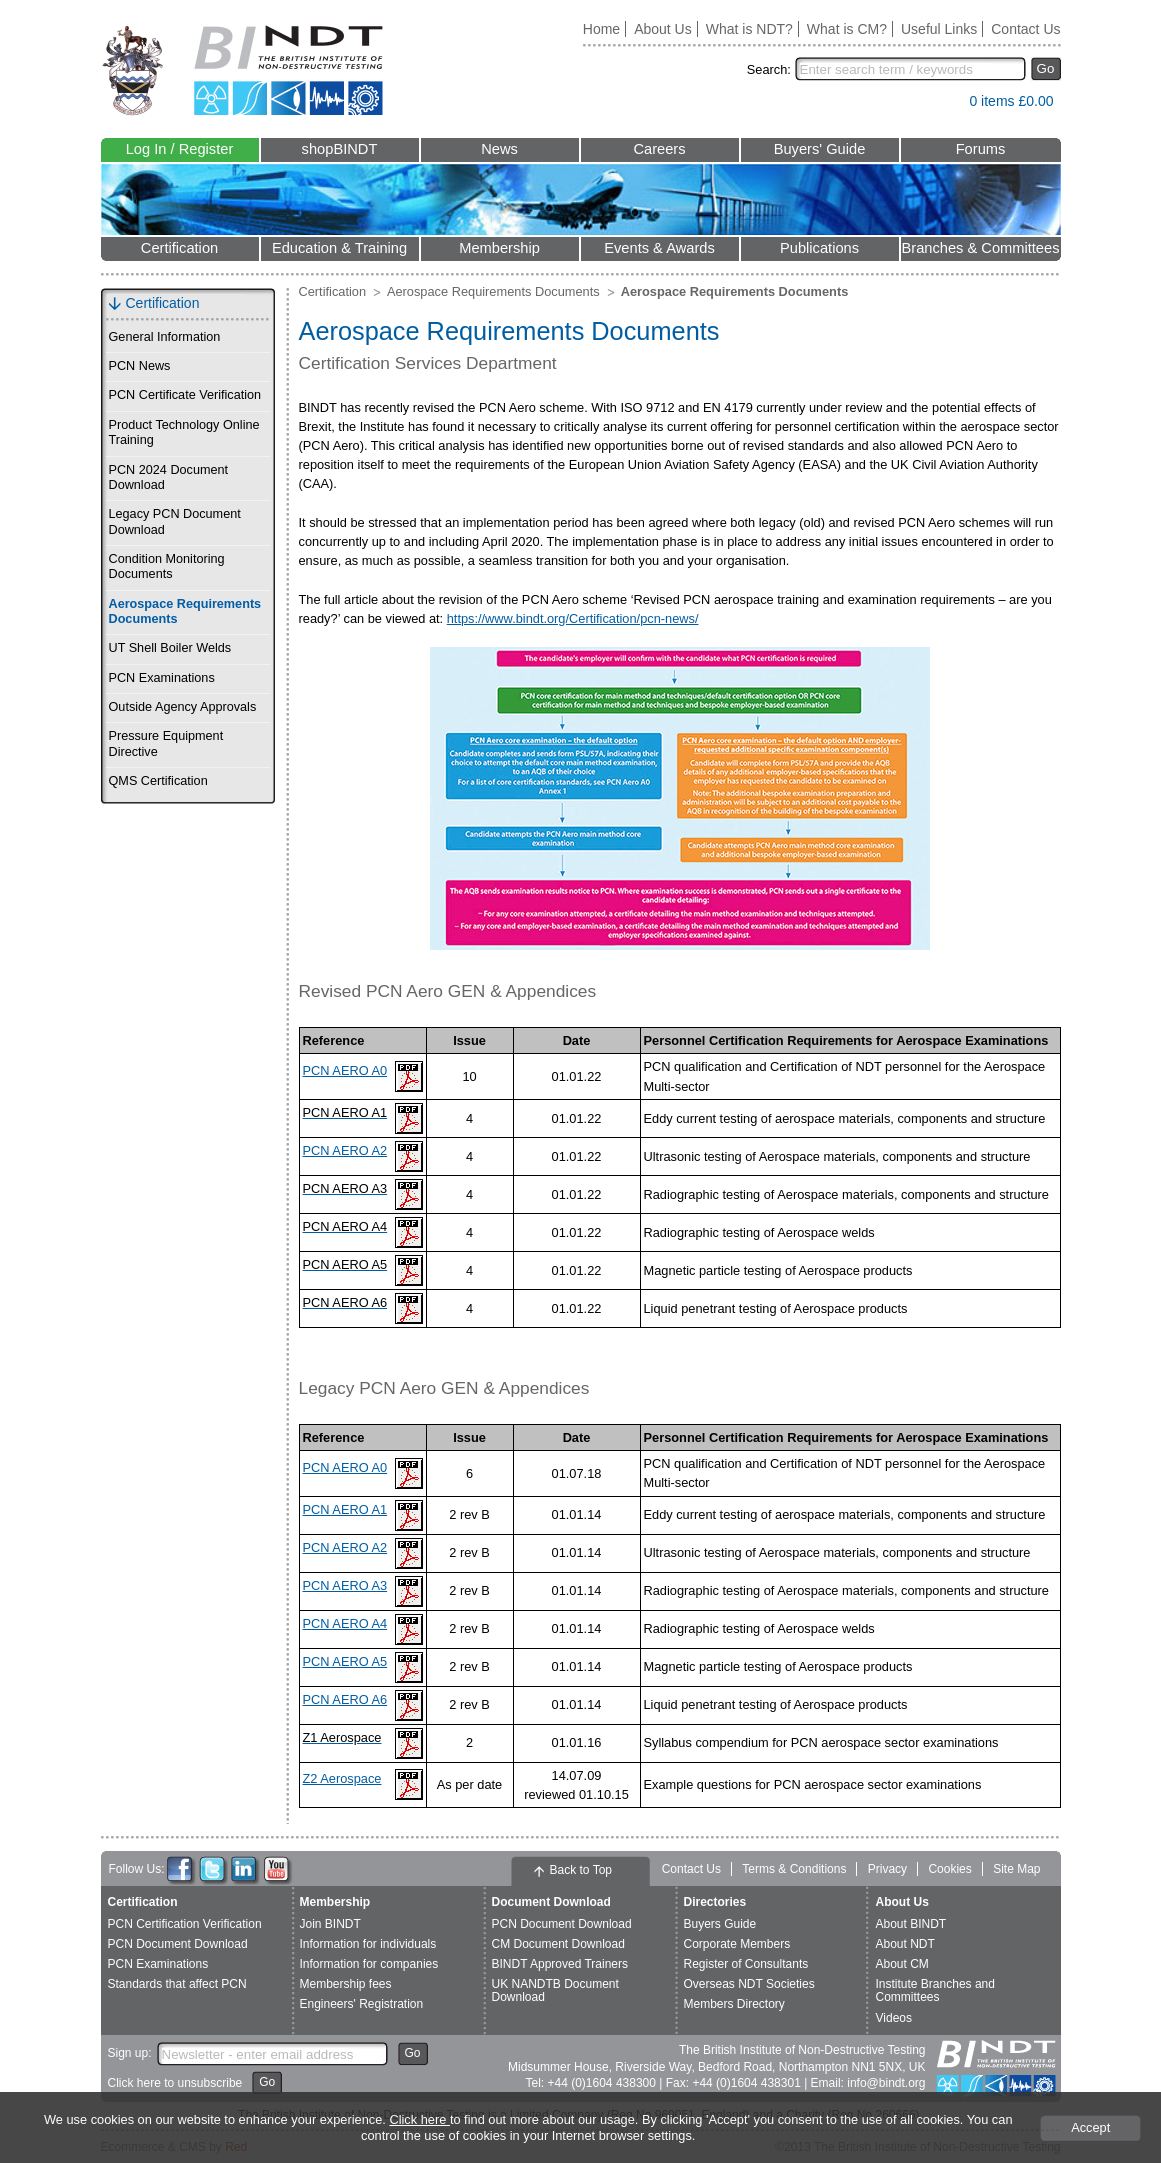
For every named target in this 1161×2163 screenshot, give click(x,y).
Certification (179, 248)
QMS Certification (158, 781)
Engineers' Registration (362, 2004)
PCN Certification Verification (185, 1924)
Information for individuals (368, 1944)
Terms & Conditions (794, 1869)
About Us (663, 29)
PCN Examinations (162, 678)
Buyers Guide (720, 1924)
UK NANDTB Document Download (555, 1990)
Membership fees (346, 1984)
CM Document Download (558, 1944)
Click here (419, 2119)
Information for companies (369, 1964)
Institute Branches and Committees (935, 1990)
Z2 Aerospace (342, 1778)
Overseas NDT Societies (749, 1984)
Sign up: (130, 2053)
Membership (499, 248)
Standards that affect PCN (177, 1984)
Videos (894, 2018)
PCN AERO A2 (345, 1150)
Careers (659, 149)
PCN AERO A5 (345, 1661)
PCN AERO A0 (345, 1070)
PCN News (140, 366)
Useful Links (939, 29)
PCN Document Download (178, 1944)
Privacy (887, 1869)
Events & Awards (659, 248)
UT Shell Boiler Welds (170, 648)
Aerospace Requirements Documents (185, 611)
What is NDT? (749, 29)
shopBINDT (340, 149)
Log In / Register (180, 149)
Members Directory (734, 2004)
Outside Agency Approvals (183, 707)
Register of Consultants (746, 1964)
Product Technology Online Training (184, 432)
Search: (769, 69)
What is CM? (847, 29)
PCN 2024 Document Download (169, 477)
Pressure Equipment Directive (166, 743)
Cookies (949, 1869)
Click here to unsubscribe (175, 2083)
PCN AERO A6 (345, 1699)
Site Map (1016, 1869)
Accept (1090, 2127)
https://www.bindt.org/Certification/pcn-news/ (573, 618)
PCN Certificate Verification (185, 395)
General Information (165, 337)
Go (1046, 68)
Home (601, 29)
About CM (902, 1964)
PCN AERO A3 (345, 1585)
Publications (819, 248)
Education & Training (339, 248)
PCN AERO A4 (345, 1623)
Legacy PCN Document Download (175, 521)
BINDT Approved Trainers (560, 1964)
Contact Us (1025, 29)
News (499, 149)
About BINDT (911, 1924)
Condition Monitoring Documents (167, 566)
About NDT (905, 1944)
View (944, 105)
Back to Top (581, 1870)
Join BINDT (330, 1924)
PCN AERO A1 (345, 1509)
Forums (981, 149)
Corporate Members (737, 1944)
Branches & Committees (980, 248)
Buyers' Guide (820, 149)
